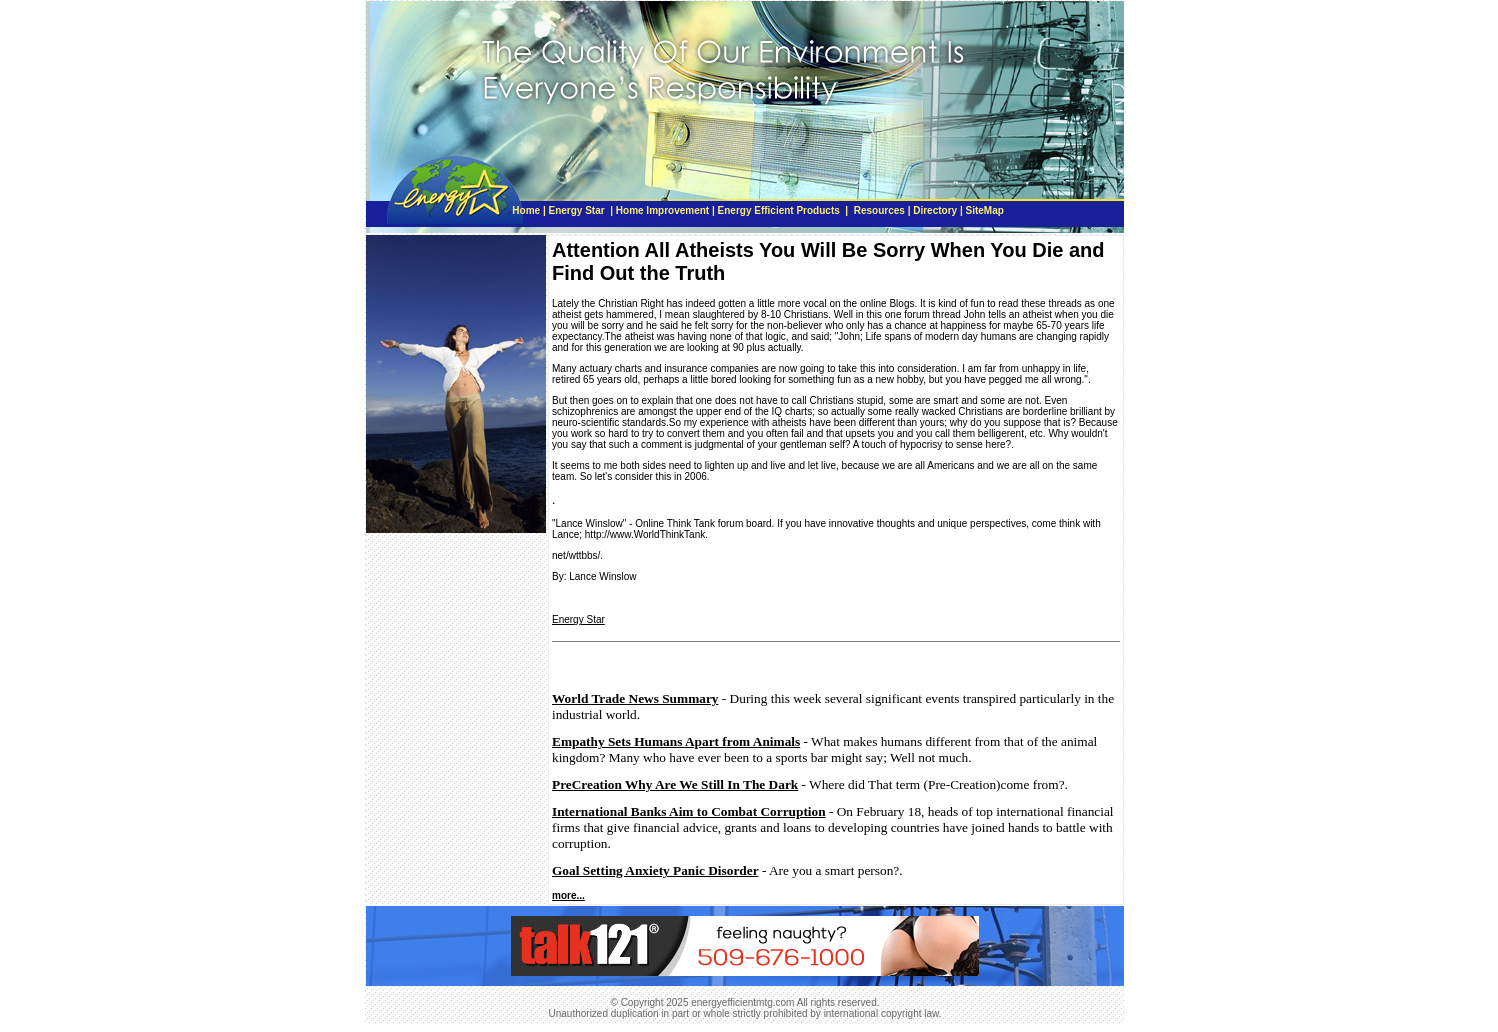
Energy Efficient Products (779, 210)
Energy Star (578, 210)
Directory (935, 210)
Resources (879, 210)
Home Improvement (662, 210)
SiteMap (984, 210)
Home (526, 210)
